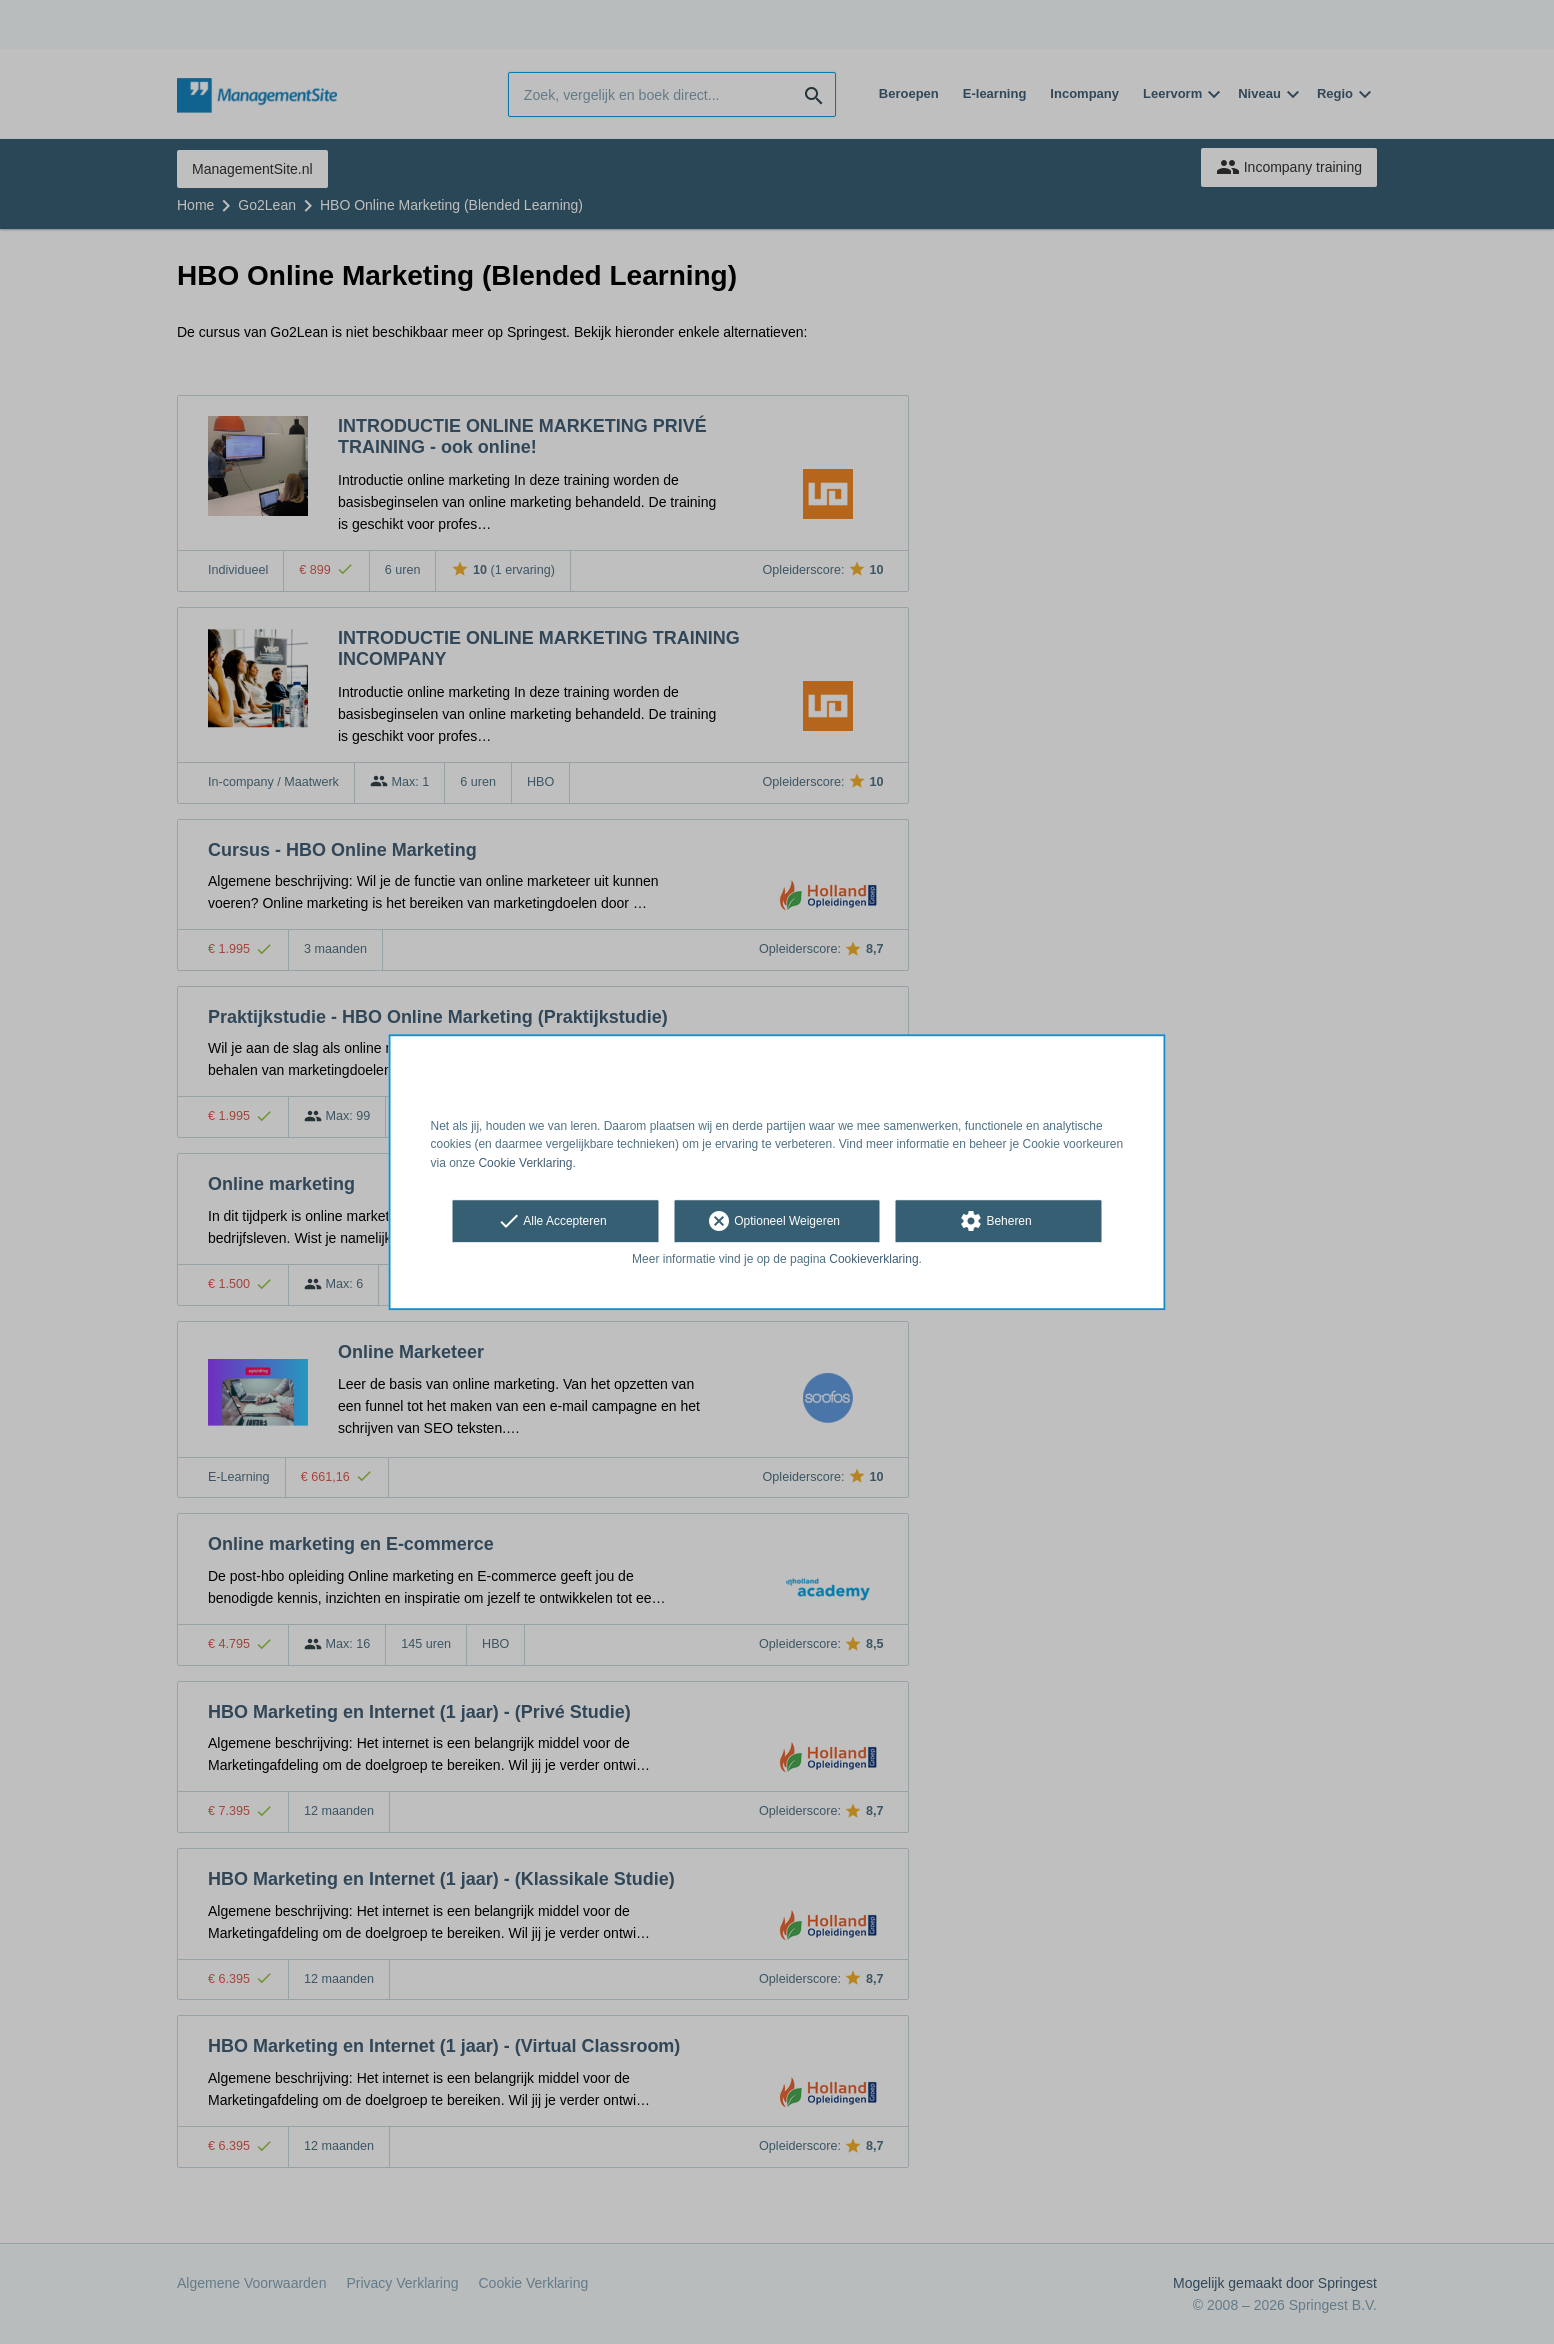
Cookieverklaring (873, 1259)
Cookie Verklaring (525, 1163)
